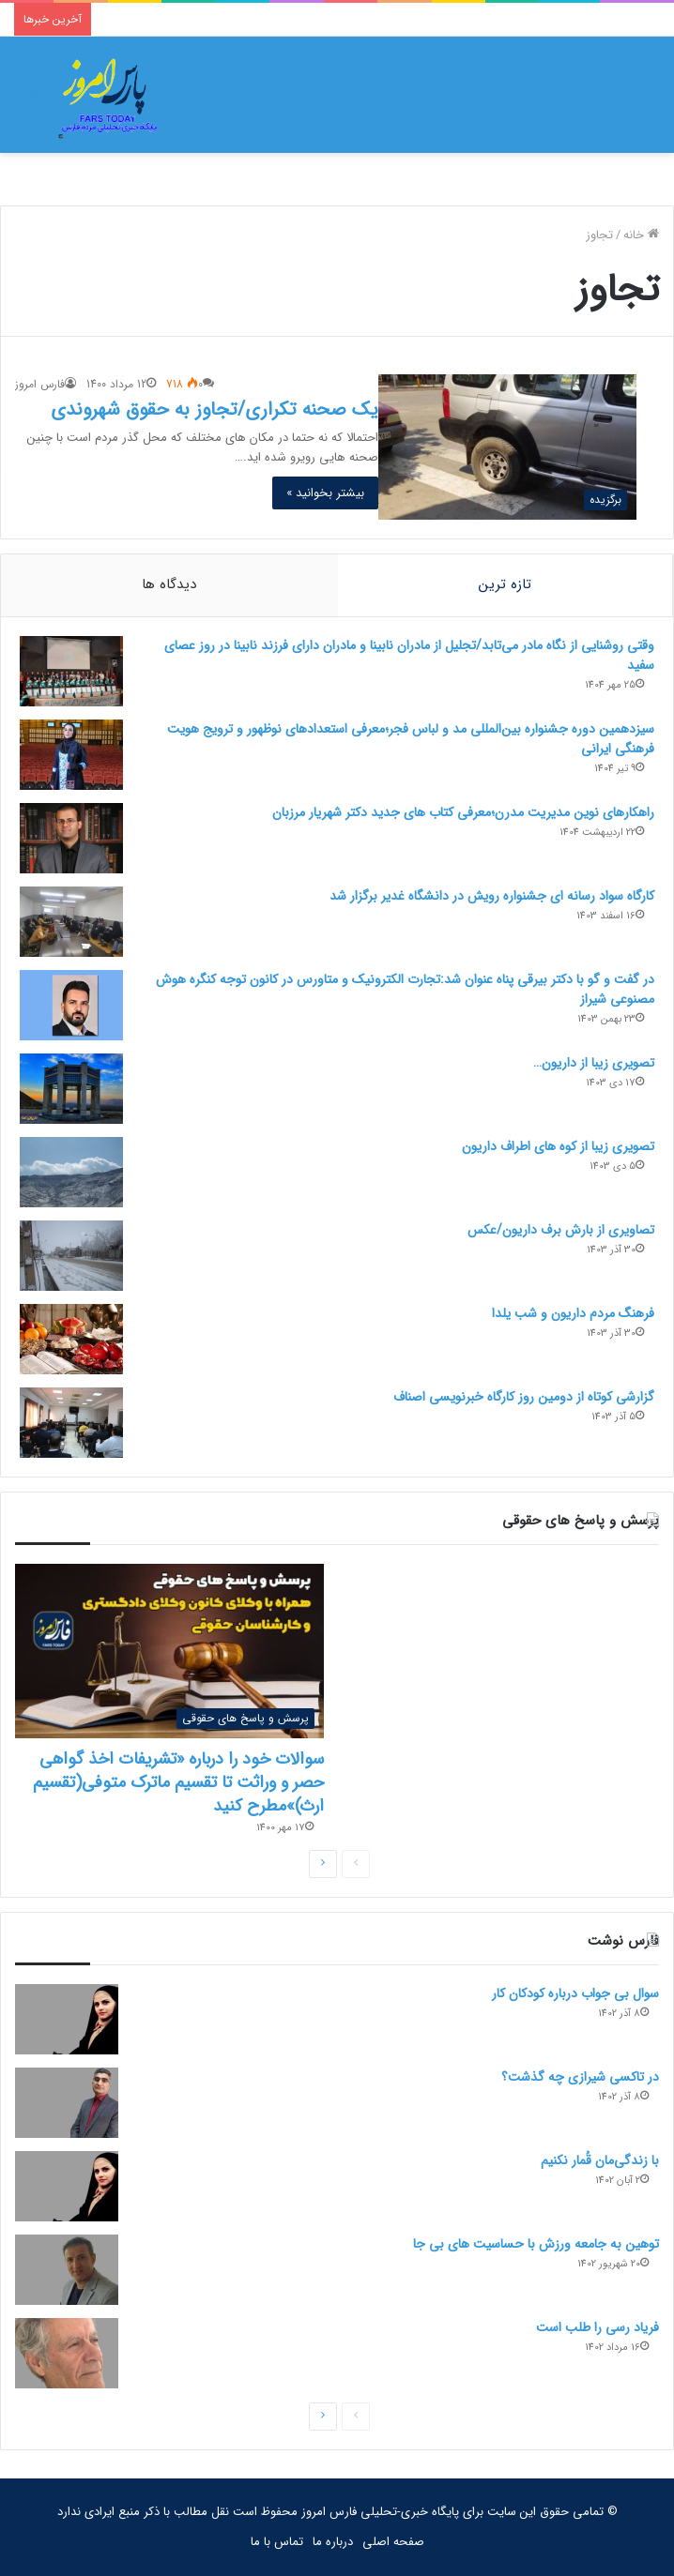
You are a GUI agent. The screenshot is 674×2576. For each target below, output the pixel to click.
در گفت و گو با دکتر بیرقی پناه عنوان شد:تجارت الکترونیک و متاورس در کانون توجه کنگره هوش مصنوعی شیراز (405, 989)
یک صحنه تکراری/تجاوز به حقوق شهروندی (214, 409)
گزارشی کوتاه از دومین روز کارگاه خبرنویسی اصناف (523, 1396)
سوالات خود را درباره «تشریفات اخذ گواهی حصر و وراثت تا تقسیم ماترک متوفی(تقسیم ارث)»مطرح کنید (178, 1782)
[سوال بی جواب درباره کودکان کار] (66, 2019)
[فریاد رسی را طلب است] (66, 2353)
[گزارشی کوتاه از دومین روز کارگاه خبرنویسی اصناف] (71, 1422)
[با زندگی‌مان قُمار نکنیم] (66, 2186)
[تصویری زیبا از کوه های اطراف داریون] (71, 1172)
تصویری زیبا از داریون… (593, 1063)
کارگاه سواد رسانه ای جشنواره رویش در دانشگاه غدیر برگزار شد (491, 896)
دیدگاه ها (169, 584)
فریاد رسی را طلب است (597, 2327)
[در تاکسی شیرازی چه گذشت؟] (66, 2103)
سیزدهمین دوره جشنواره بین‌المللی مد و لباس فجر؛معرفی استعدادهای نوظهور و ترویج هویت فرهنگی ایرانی (410, 739)
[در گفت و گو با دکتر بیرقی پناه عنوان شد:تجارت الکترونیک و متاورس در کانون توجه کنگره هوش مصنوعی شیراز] (71, 1005)
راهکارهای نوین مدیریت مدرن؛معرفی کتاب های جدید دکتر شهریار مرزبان (463, 812)
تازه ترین (505, 584)
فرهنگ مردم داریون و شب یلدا (573, 1313)
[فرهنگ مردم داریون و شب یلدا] (71, 1339)
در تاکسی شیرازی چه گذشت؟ (580, 2077)
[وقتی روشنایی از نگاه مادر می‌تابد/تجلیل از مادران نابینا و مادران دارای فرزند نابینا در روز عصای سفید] (71, 671)
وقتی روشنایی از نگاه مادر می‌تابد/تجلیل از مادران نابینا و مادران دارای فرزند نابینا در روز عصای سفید (409, 655)
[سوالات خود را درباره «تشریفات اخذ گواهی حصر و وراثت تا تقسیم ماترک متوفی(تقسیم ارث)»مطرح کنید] (169, 1651)
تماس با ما (277, 2542)
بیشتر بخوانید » (325, 493)
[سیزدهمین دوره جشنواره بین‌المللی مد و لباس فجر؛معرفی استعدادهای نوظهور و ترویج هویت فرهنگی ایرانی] (71, 755)
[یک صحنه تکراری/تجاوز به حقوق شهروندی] (507, 447)
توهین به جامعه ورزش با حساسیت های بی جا (536, 2244)
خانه (641, 235)
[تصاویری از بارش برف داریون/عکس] (71, 1255)
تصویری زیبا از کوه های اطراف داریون (558, 1146)
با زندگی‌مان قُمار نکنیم (600, 2160)
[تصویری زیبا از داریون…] (71, 1088)
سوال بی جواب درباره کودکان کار (575, 1993)
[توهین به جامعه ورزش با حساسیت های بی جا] (66, 2270)
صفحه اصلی (393, 2542)
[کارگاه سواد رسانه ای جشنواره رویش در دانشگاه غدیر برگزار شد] (71, 921)
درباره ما (333, 2542)
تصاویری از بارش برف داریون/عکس (560, 1230)
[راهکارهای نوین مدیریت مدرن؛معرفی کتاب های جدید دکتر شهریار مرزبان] (71, 838)
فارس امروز (40, 384)
